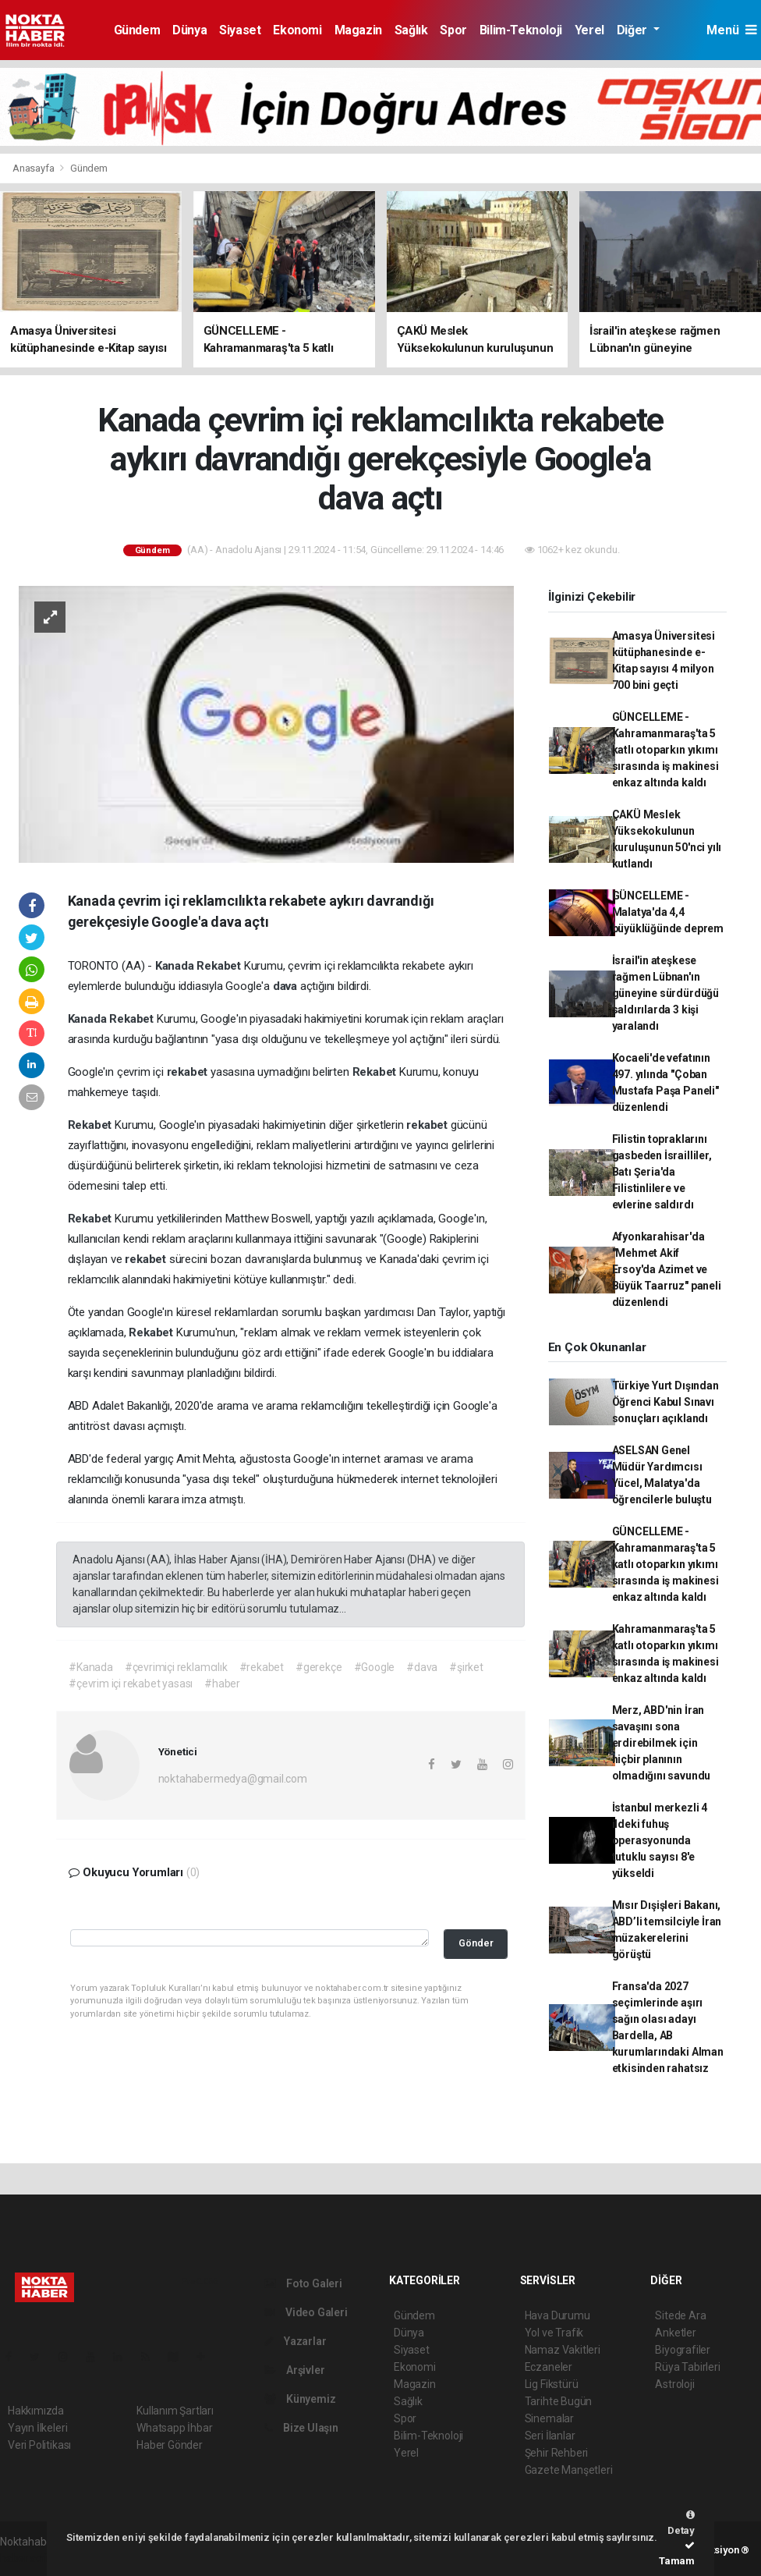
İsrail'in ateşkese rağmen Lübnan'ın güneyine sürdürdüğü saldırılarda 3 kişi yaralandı (665, 993)
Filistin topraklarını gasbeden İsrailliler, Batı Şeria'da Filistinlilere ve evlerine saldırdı (662, 1172)
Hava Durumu (557, 2315)
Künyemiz (299, 2399)
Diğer (633, 30)
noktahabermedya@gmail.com (232, 1778)
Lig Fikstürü (552, 2384)
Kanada (176, 966)
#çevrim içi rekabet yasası (131, 1683)
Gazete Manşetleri (569, 2470)
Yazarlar (295, 2341)
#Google (374, 1667)
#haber (222, 1683)
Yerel (589, 30)
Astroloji (674, 2384)
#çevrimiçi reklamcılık (176, 1667)
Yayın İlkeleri (37, 2428)
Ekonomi (297, 30)
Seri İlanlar (550, 2435)
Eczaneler (548, 2367)
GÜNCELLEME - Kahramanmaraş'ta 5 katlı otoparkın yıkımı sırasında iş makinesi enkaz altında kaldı (665, 750)
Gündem (137, 30)
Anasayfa (34, 168)
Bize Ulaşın (301, 2428)
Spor (453, 30)
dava (286, 986)
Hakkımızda (36, 2410)
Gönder (476, 1943)
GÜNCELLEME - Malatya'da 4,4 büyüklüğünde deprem (668, 912)
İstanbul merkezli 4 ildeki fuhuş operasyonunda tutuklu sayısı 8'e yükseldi (659, 1840)
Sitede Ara (680, 2315)
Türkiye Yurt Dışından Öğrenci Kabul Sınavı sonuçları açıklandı (665, 1402)
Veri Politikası (39, 2445)
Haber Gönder (169, 2445)
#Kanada (91, 1667)
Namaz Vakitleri (562, 2350)
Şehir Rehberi (557, 2452)
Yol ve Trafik (554, 2332)
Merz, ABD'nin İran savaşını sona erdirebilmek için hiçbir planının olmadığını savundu (661, 1743)
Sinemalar (549, 2418)
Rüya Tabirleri (687, 2367)
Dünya (189, 30)
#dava (421, 1667)
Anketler (675, 2332)
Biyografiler (682, 2350)
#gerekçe (319, 1667)
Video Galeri (305, 2312)
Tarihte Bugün (559, 2401)
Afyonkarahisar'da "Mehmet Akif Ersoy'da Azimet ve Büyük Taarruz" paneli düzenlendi (666, 1269)
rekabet (189, 1072)
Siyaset (239, 30)
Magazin (358, 30)
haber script (28, 2558)
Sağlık (411, 30)
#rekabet (261, 1667)
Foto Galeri (303, 2283)
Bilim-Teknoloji (521, 30)
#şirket (466, 1667)
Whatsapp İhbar (174, 2428)
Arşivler (294, 2370)
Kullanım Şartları (175, 2410)
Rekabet (219, 966)
